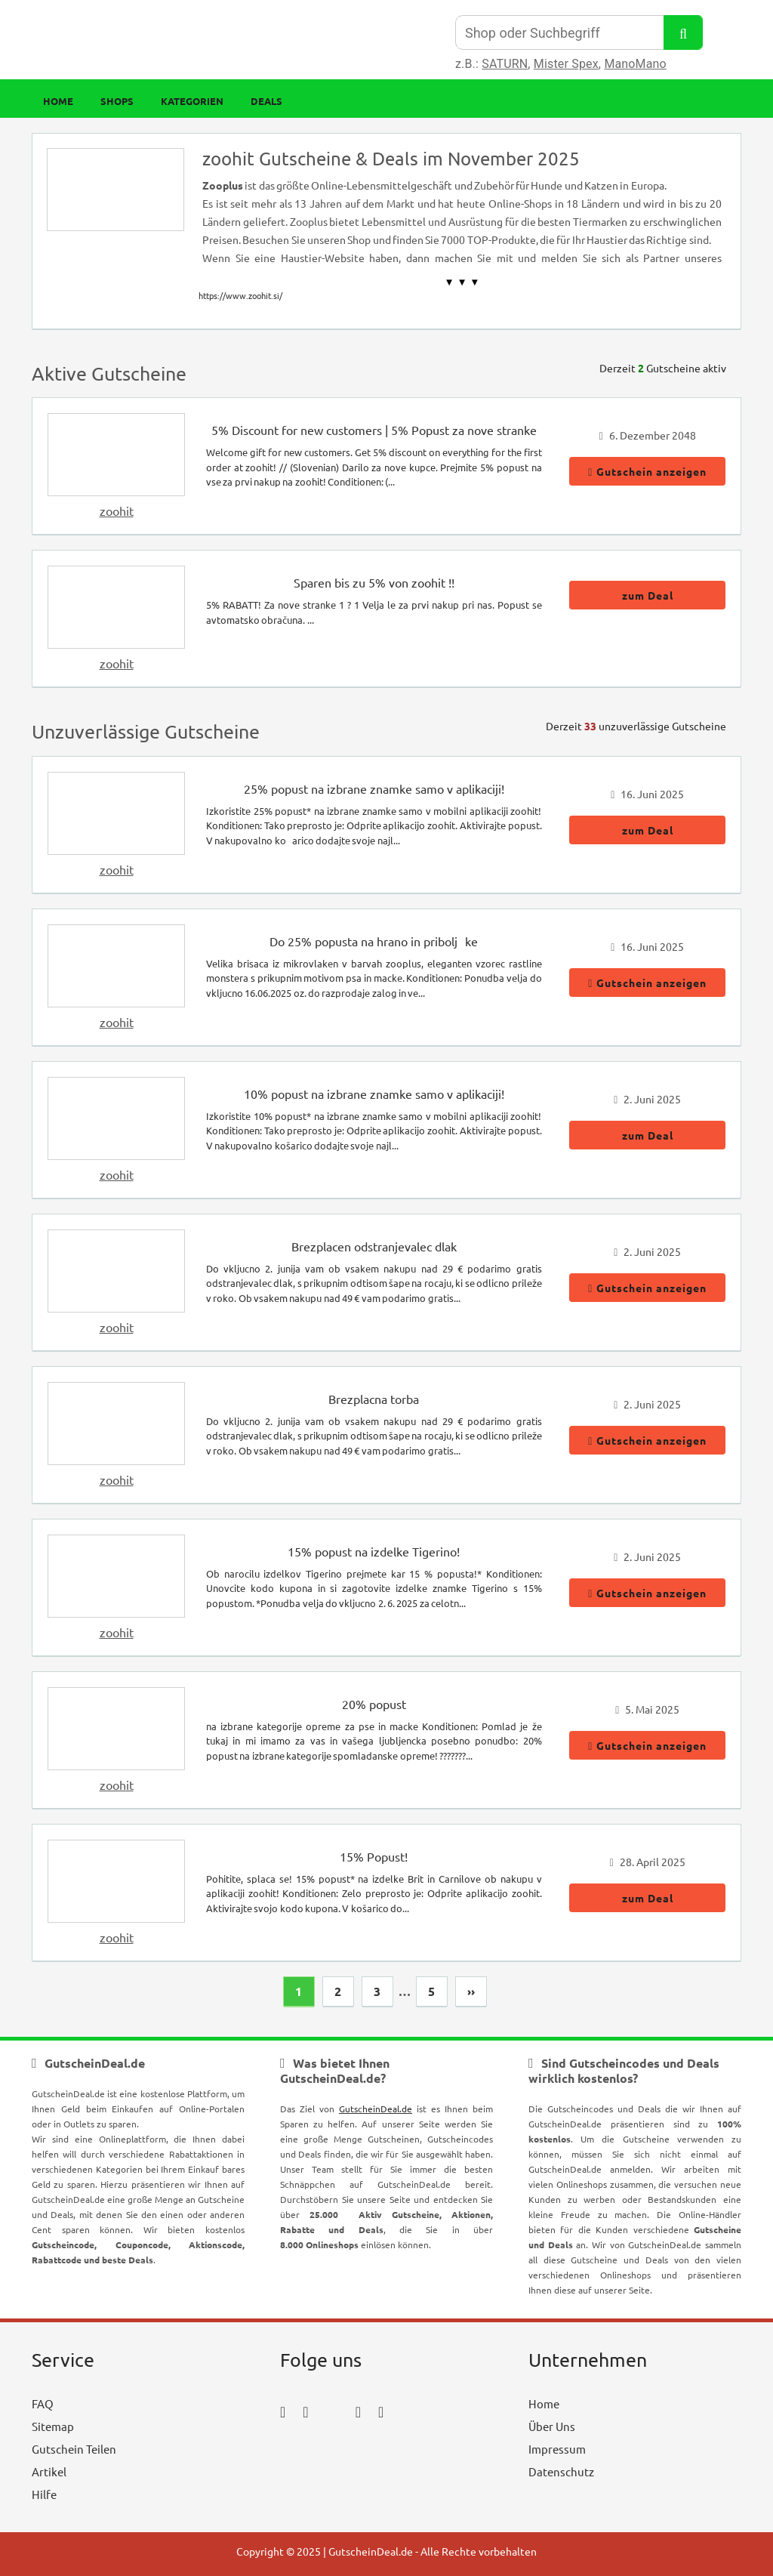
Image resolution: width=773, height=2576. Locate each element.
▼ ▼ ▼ (462, 282)
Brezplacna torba (373, 1398)
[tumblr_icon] (380, 2411)
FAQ (43, 2403)
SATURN (505, 64)
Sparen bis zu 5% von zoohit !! (374, 582)
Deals (266, 100)
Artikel (49, 2471)
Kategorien (192, 100)
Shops (117, 100)
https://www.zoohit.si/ (240, 295)
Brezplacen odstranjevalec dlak (374, 1246)
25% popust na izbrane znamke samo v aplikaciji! (374, 788)
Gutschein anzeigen (647, 471)
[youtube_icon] (323, 2453)
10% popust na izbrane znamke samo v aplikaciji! (374, 1093)
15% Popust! (374, 1856)
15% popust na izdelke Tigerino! (374, 1551)
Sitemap (53, 2426)
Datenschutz (561, 2471)
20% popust (374, 1703)
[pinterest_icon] (358, 2411)
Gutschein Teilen (74, 2449)
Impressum (557, 2449)
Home (58, 100)
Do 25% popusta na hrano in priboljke (373, 941)
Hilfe (44, 2494)
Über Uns (551, 2426)
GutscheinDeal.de (375, 2108)
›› (471, 1991)
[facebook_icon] (282, 2411)
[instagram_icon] (305, 2411)
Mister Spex (566, 64)
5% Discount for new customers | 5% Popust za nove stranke (374, 429)
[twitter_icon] (332, 2411)
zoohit (117, 510)
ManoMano (635, 64)
